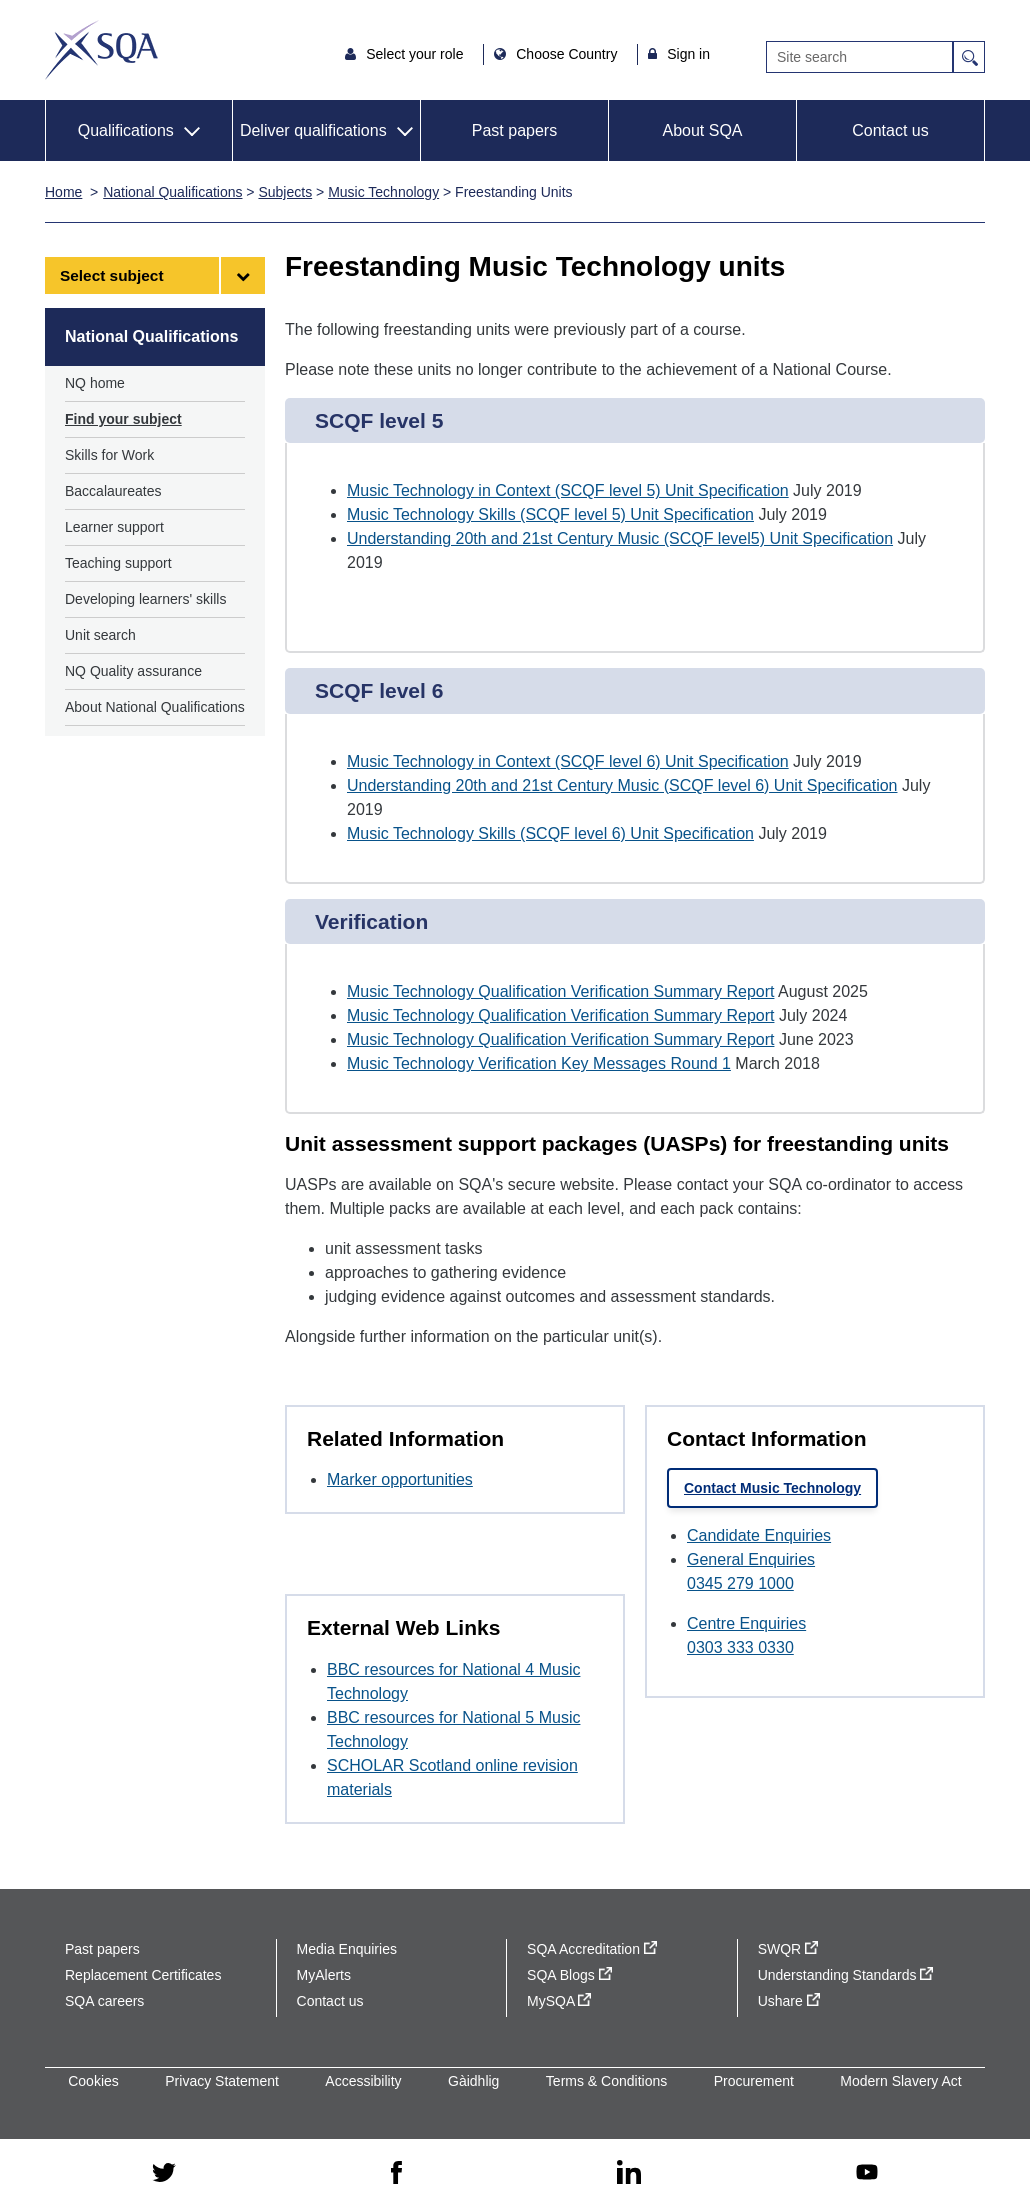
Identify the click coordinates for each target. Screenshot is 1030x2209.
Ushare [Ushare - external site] (789, 2001)
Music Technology (383, 192)
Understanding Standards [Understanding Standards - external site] (846, 1975)
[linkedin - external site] (629, 2173)
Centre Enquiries (746, 1623)
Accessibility (363, 2081)
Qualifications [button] (126, 130)
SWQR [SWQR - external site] (788, 1949)
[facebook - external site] (396, 2174)
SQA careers (104, 2001)
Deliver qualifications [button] (313, 130)
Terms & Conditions (606, 2081)
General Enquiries (751, 1559)
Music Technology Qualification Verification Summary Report (560, 991)
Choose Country (568, 54)
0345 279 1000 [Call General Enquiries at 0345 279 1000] (740, 1583)
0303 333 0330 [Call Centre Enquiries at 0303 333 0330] (740, 1647)
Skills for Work (109, 455)
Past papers (514, 130)
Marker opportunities (400, 1479)
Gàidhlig (473, 2081)
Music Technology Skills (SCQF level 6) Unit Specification (550, 833)
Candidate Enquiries (759, 1535)
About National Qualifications (155, 707)
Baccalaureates (113, 491)
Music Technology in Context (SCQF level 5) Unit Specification (568, 490)
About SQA (702, 130)
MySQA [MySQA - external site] (559, 2001)
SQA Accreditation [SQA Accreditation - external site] (592, 1949)
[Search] (859, 57)
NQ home (95, 383)
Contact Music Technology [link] (772, 1488)
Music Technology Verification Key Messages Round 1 (539, 1063)
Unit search (100, 635)
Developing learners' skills (145, 599)
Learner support (114, 527)
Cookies (93, 2081)
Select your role (416, 54)
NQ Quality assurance (133, 671)
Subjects (285, 192)
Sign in (688, 54)
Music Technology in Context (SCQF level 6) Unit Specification (568, 761)
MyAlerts (324, 1975)
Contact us (890, 130)
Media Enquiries (347, 1949)
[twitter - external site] (164, 2174)
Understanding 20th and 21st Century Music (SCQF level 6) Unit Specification (622, 785)
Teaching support (118, 563)
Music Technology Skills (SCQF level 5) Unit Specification (550, 514)
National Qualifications (172, 192)
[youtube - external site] (867, 2173)
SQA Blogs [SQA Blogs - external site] (569, 1975)
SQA (101, 50)
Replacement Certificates (143, 1975)
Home (63, 192)
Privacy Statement (222, 2081)
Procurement (754, 2081)
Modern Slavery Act (900, 2081)
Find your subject (123, 419)
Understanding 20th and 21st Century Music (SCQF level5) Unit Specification (620, 538)
